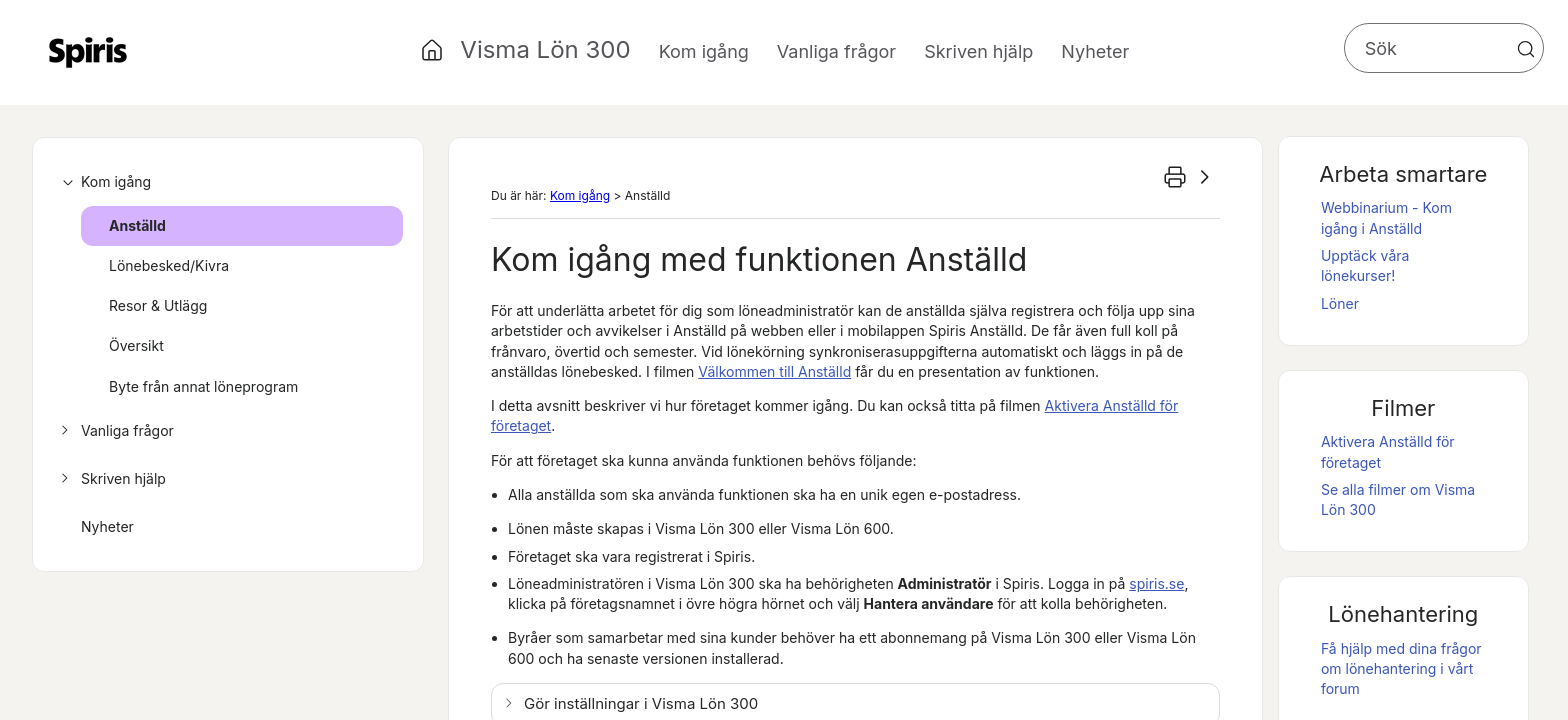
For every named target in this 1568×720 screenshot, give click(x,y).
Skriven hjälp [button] (978, 51)
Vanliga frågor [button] (836, 51)
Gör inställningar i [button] (641, 703)
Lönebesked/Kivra (169, 265)
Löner (1340, 303)
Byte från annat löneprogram (203, 386)
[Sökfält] (1444, 48)
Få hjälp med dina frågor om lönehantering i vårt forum (1401, 669)
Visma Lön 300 (545, 49)
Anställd (137, 225)
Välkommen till (774, 371)
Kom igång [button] (704, 51)
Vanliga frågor (114, 431)
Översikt (136, 345)
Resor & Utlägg (158, 305)
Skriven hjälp (110, 479)
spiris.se (1156, 583)
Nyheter (1095, 51)
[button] (1526, 49)
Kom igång (103, 182)
